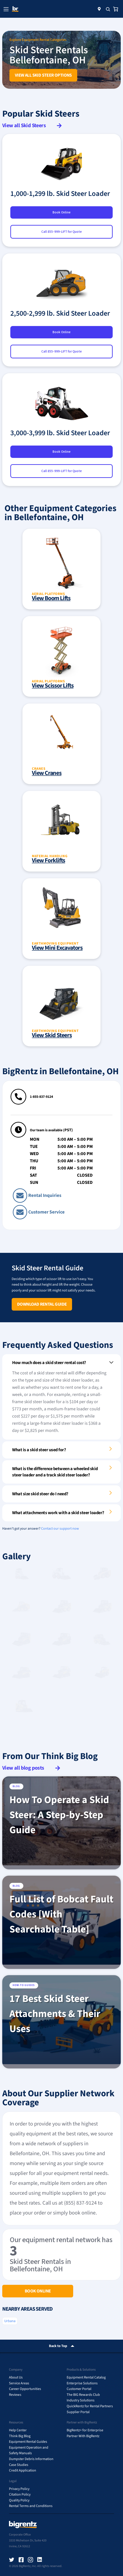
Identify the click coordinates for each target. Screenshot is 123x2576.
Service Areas (19, 2370)
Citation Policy (20, 2481)
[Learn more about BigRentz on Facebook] (21, 2547)
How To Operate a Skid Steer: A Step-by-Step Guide (59, 1815)
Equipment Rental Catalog (86, 2364)
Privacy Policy (19, 2476)
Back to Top (61, 2333)
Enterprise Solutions (82, 2370)
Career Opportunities (25, 2376)
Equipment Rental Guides (28, 2429)
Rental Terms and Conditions (31, 2493)
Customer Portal (79, 2376)
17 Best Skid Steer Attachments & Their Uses (54, 2005)
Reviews (15, 2381)
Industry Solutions (80, 2387)
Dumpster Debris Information (31, 2446)
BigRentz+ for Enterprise (85, 2417)
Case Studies (18, 2452)
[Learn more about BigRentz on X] (11, 2547)
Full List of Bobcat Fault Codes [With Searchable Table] (61, 1910)
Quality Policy (19, 2487)
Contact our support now (60, 1528)
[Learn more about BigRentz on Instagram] (30, 2547)
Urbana (9, 2308)
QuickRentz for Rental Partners (90, 2393)
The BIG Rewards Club (83, 2381)
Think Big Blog (20, 2423)
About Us (16, 2364)
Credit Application (22, 2457)
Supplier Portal (78, 2399)
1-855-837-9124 (41, 1096)
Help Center (18, 2417)
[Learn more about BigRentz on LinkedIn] (40, 2547)
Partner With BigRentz (83, 2423)
